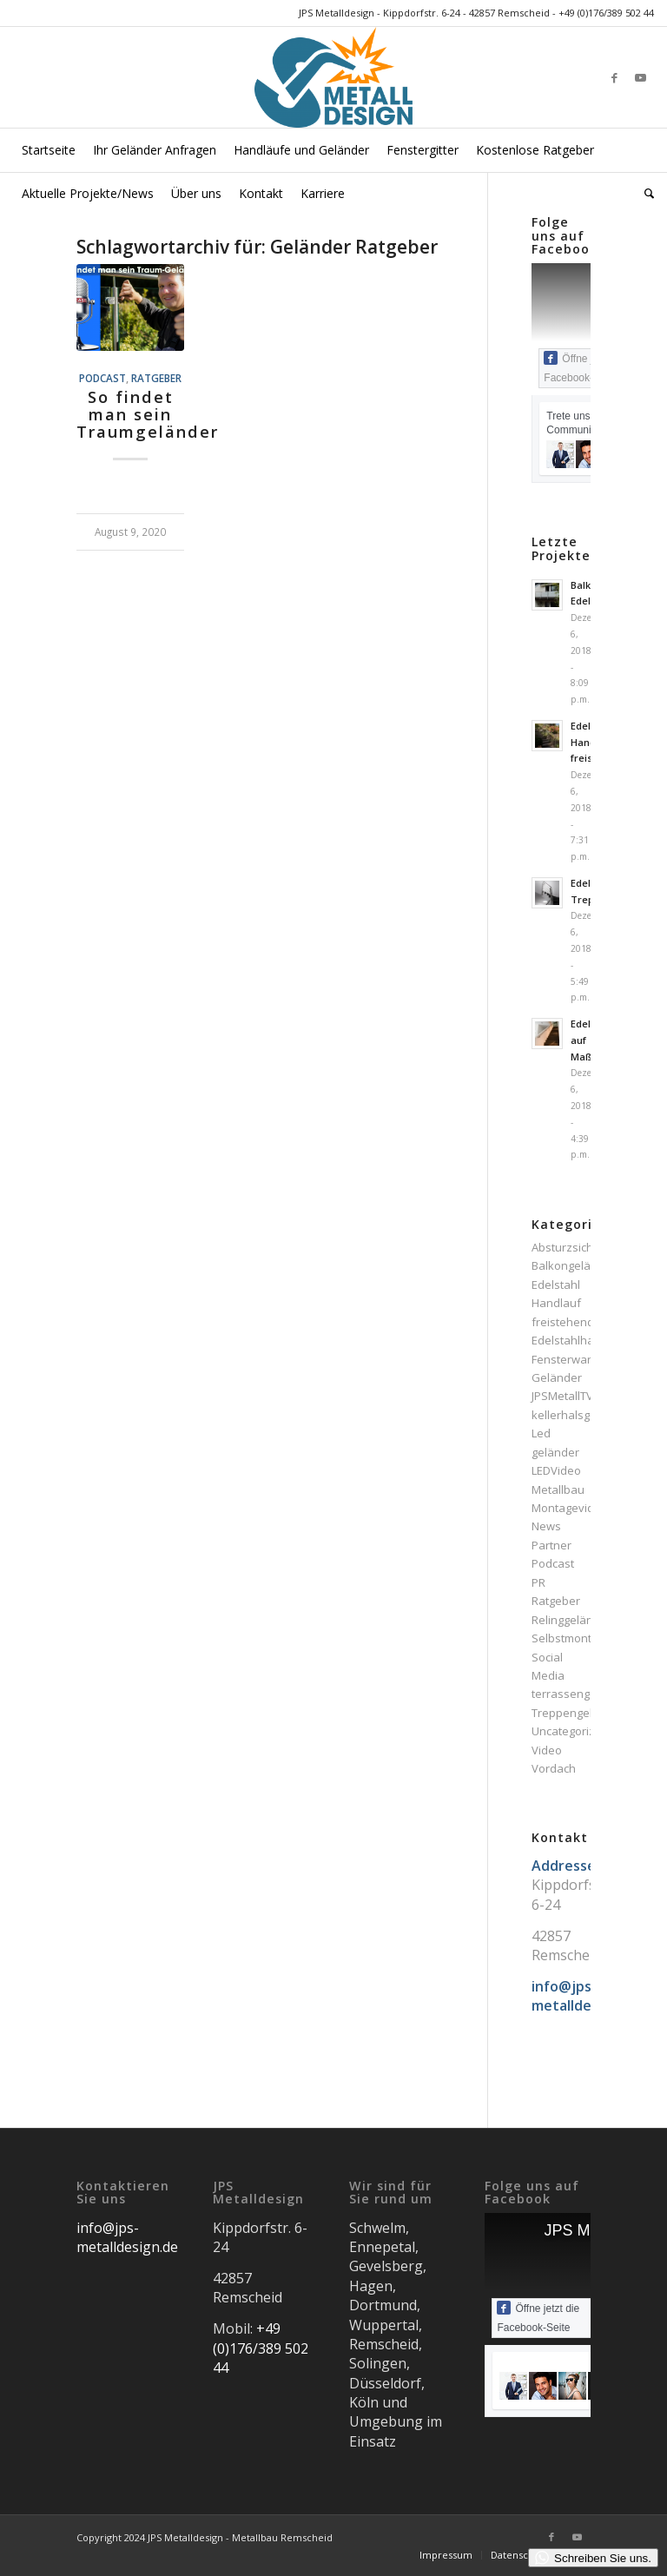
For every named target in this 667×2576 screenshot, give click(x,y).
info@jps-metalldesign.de (127, 2237)
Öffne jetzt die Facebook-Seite (538, 2317)
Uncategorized (570, 1731)
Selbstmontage (571, 1638)
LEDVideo (556, 1470)
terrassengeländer (581, 1693)
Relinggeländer (571, 1620)
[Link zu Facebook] (615, 77)
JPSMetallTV (562, 1396)
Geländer (557, 1377)
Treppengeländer (578, 1713)
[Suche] (645, 193)
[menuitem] (48, 150)
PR (538, 1582)
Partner (551, 1545)
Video (547, 1750)
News (546, 1526)
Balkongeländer (574, 1265)
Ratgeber (156, 378)
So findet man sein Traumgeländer (147, 414)
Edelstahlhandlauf (580, 1340)
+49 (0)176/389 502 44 (606, 12)
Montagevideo (570, 1508)
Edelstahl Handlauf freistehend (563, 1303)
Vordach (554, 1768)
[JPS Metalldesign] (333, 77)
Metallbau (558, 1489)
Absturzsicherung (578, 1247)
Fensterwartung (573, 1359)
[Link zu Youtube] (641, 77)
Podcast (102, 378)
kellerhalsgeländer (581, 1415)
